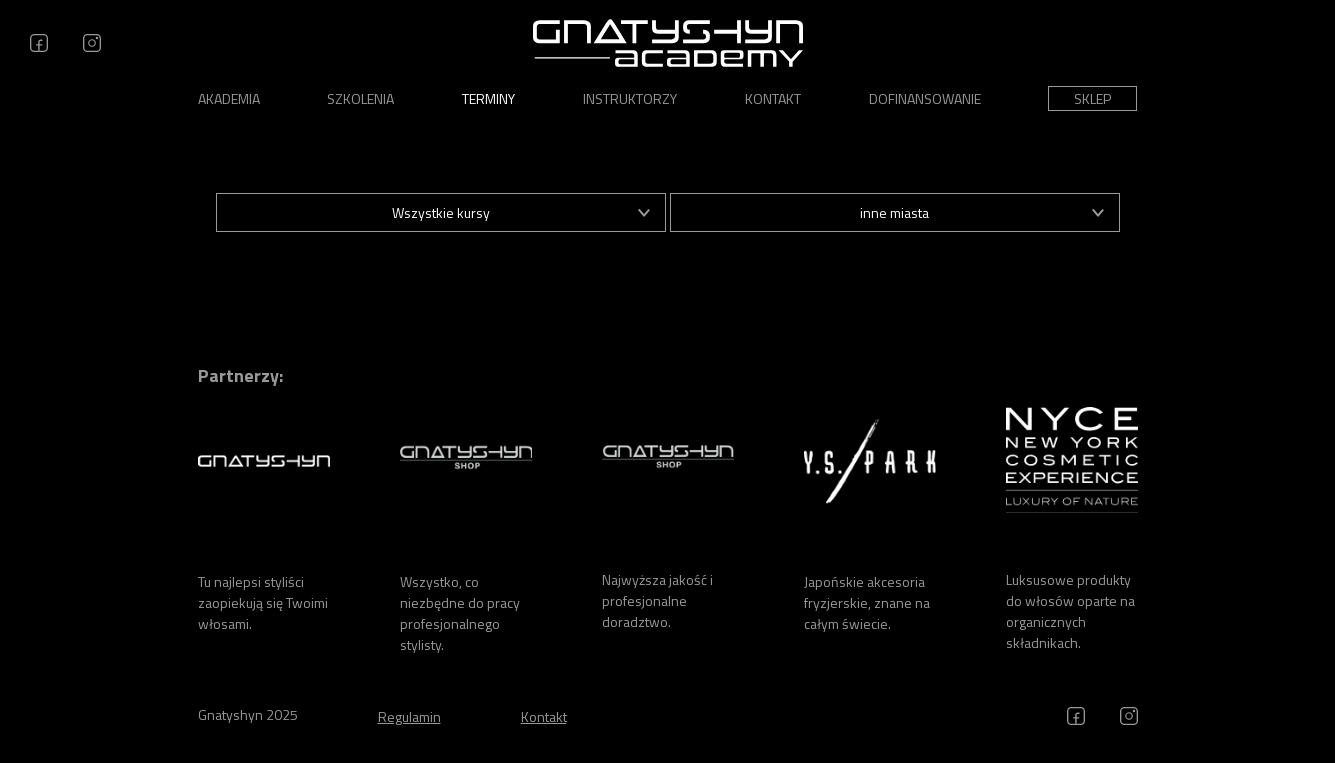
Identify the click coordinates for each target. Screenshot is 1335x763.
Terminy (488, 98)
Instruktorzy (630, 98)
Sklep (1092, 98)
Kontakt (773, 98)
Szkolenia (360, 98)
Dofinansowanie (925, 98)
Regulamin (409, 716)
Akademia (229, 98)
